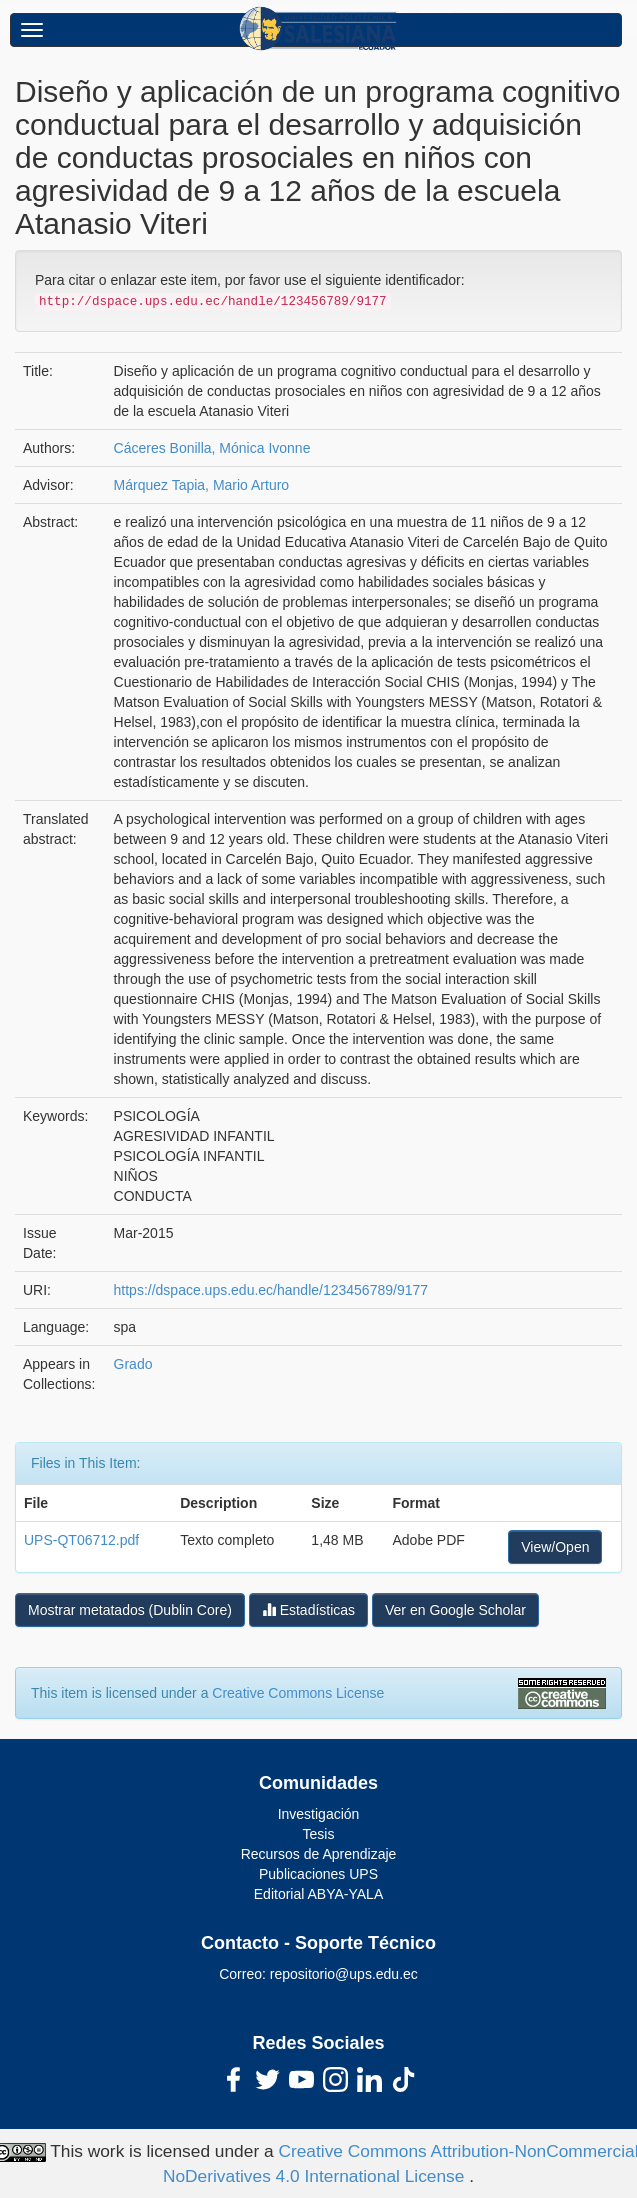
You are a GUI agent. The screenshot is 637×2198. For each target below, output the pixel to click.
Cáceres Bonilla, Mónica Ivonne (212, 448)
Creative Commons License (298, 1693)
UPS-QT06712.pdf (81, 1540)
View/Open (555, 1547)
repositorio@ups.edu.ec (344, 1974)
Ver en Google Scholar (455, 1610)
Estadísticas (308, 1609)
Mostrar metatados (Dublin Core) (130, 1610)
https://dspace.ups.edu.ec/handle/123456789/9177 (271, 1290)
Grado (133, 1364)
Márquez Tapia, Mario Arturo (202, 485)
